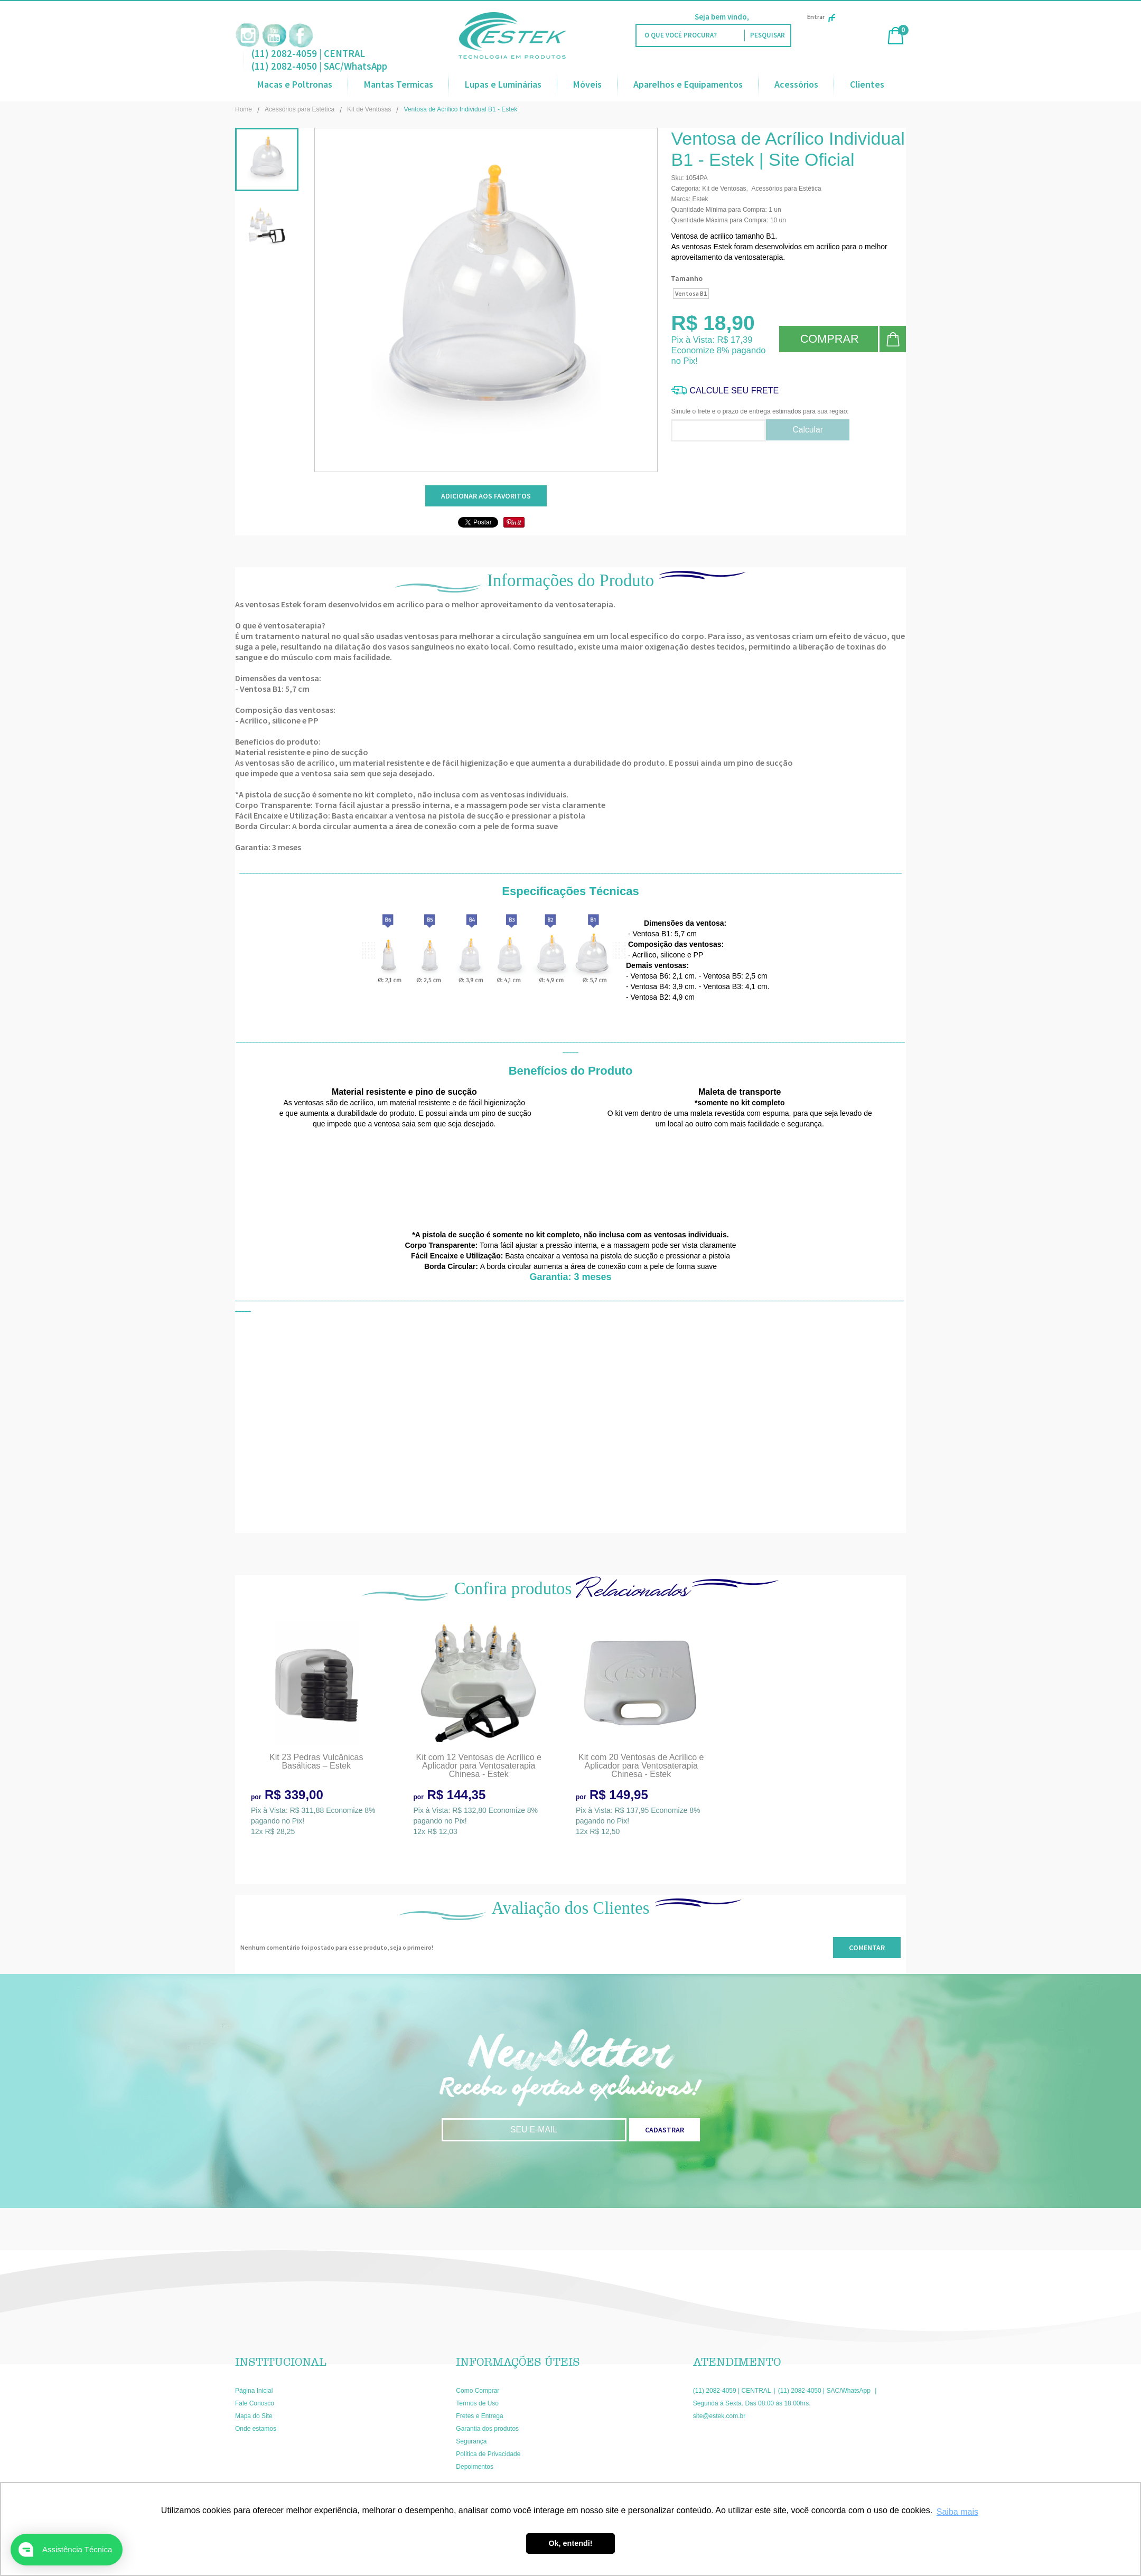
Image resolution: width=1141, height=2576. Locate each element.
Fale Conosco (254, 2403)
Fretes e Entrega (479, 2416)
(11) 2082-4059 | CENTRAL (308, 53)
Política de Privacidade (488, 2454)
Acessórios (796, 84)
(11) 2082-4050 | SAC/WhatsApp (319, 66)
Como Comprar (477, 2390)
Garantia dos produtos (487, 2428)
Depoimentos (474, 2466)
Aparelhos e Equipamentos (688, 84)
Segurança (471, 2441)
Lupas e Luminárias (503, 84)
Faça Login (770, 17)
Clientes (867, 84)
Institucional (280, 2362)
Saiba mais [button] (957, 2511)
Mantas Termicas (398, 84)
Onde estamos (255, 2428)
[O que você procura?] (767, 35)
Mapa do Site (254, 2416)
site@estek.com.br (719, 2416)
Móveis (587, 84)
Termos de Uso (477, 2403)
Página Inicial (254, 2390)
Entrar (821, 17)
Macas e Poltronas (294, 84)
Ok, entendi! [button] (570, 2543)
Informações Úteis (518, 2362)
